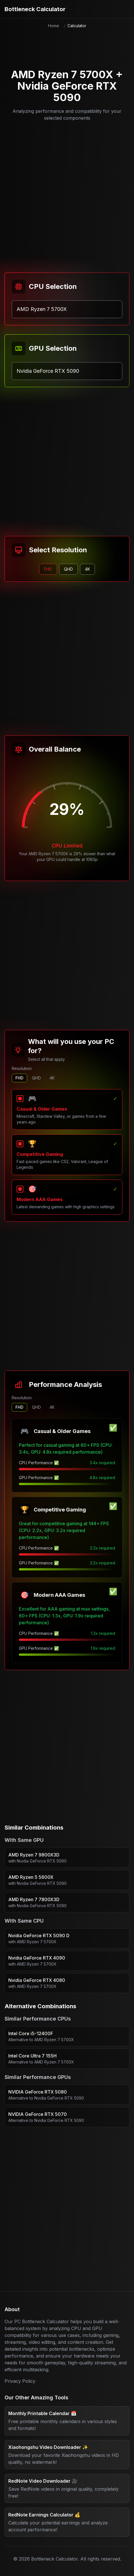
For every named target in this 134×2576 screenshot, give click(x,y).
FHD (19, 1077)
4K (52, 1077)
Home (53, 25)
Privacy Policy (20, 2381)
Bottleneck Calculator (35, 9)
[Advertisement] (65, 193)
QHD (36, 1077)
